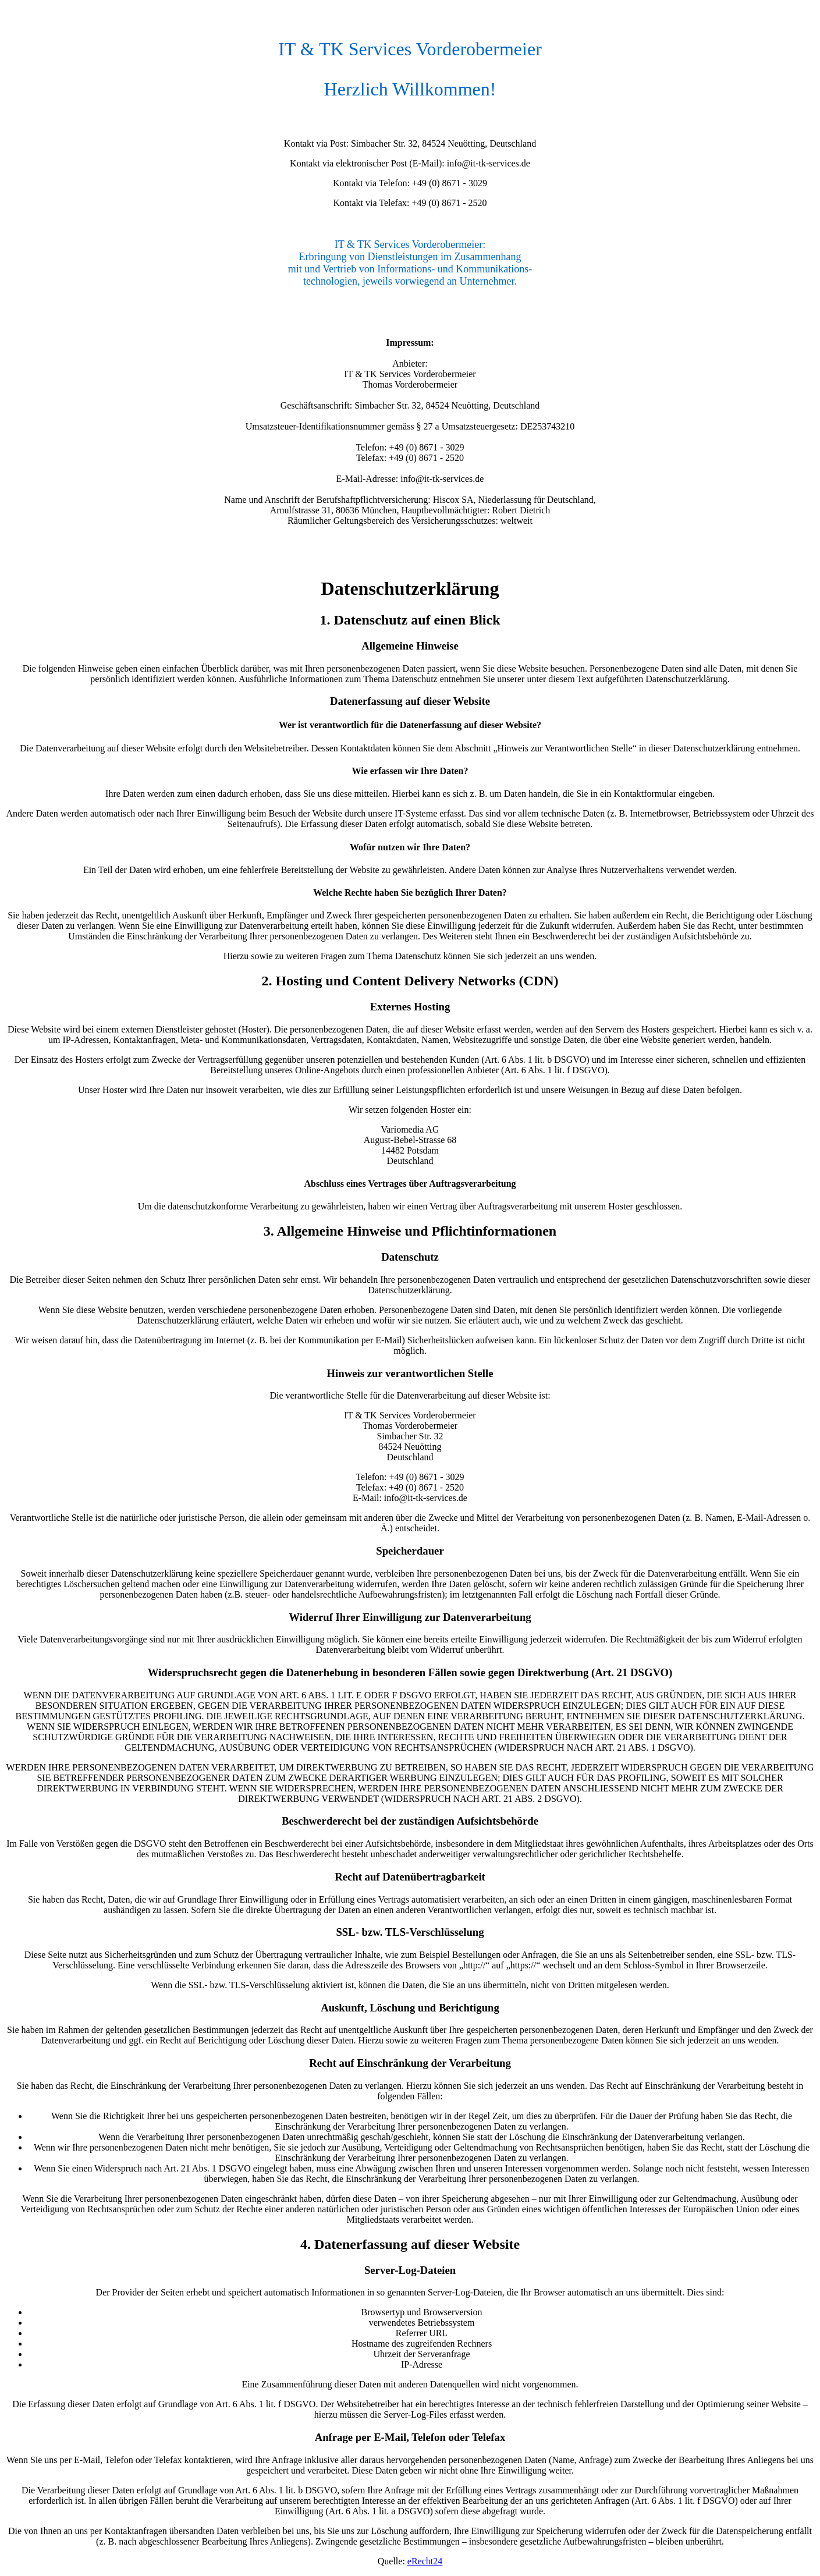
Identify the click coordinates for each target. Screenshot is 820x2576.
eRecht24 (424, 2561)
